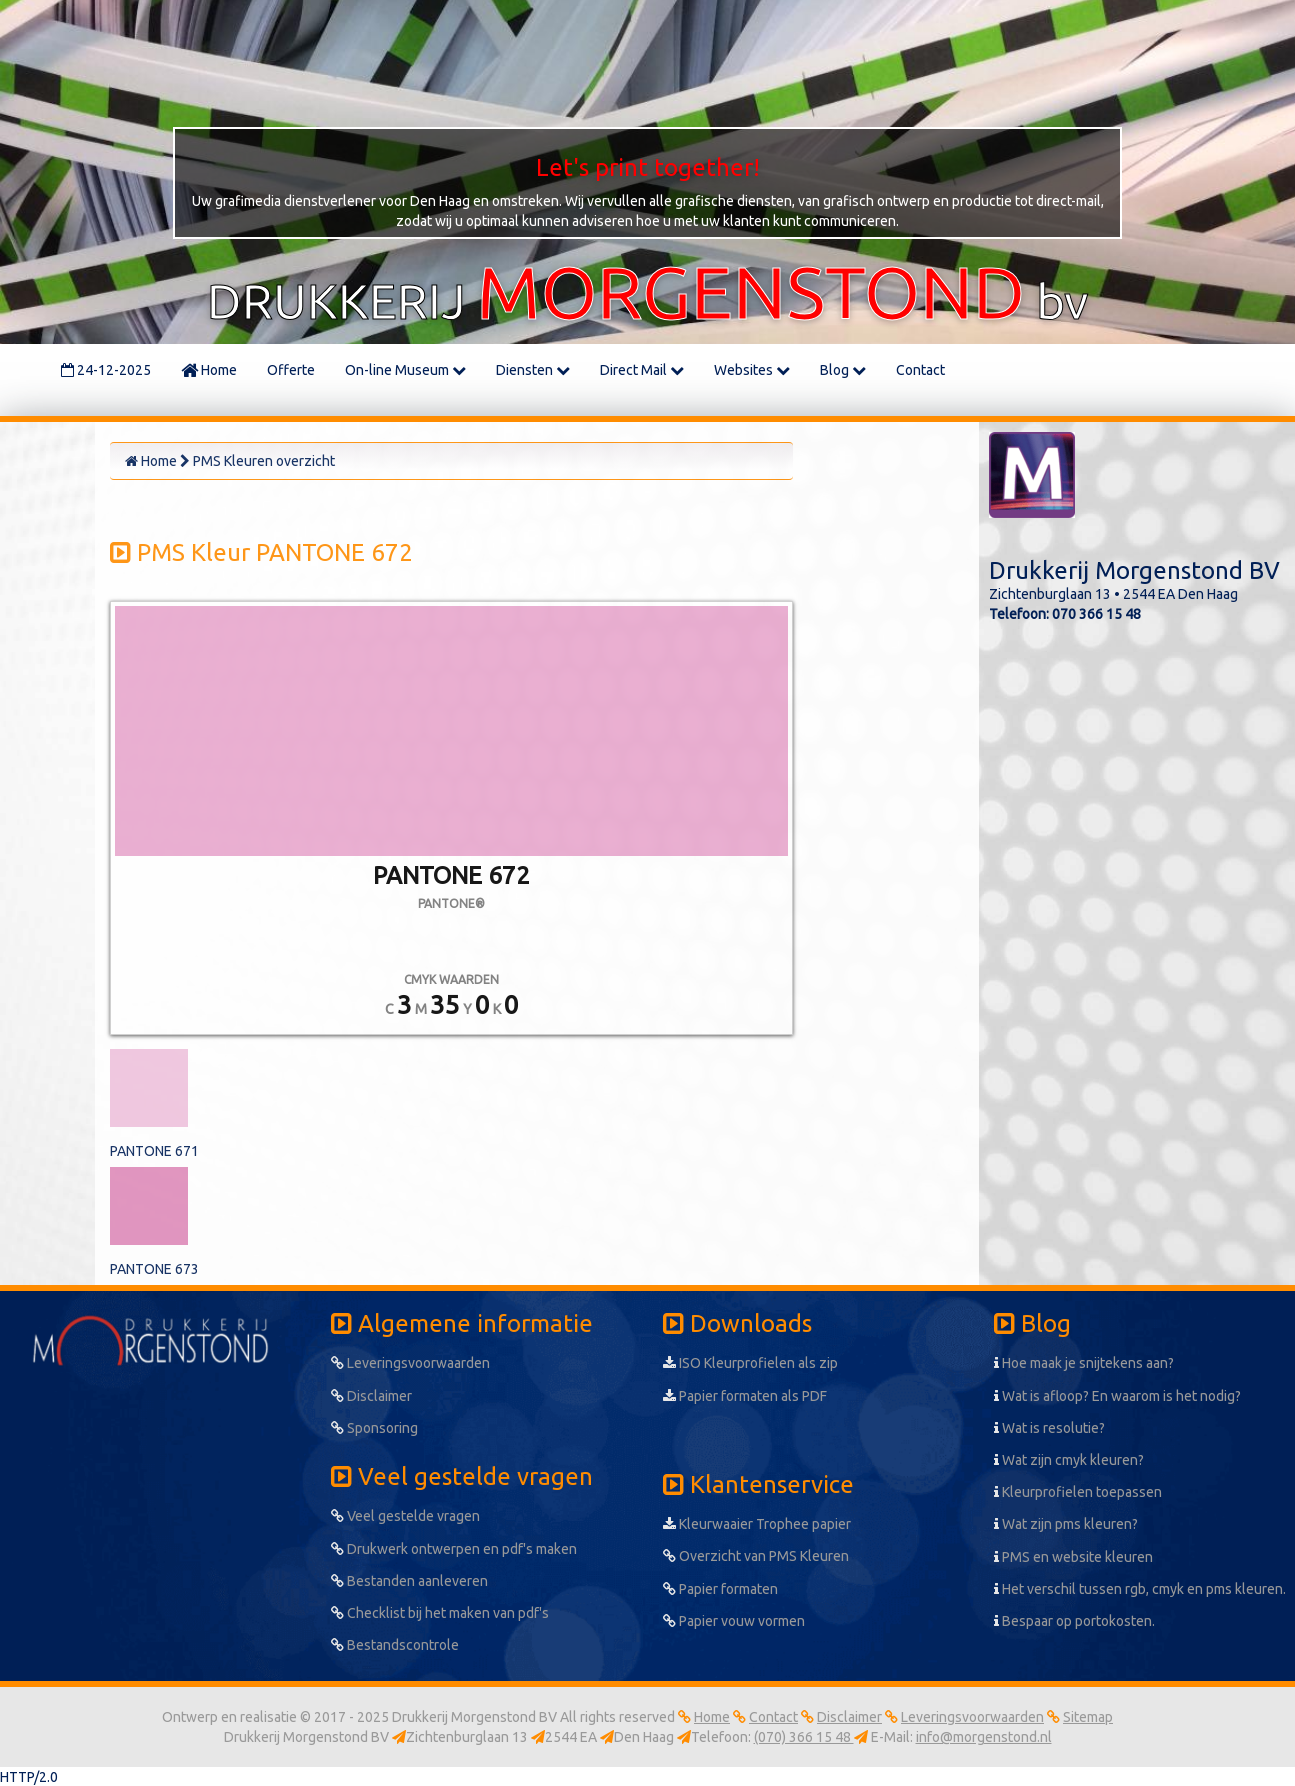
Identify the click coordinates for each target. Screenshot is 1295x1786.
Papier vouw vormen (734, 1621)
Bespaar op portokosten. (1074, 1621)
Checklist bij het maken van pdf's (440, 1613)
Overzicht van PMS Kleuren (756, 1556)
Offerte (291, 370)
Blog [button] (843, 370)
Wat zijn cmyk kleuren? (1069, 1460)
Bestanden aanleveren (409, 1581)
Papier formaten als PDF (745, 1396)
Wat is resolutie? (1049, 1428)
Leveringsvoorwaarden (410, 1363)
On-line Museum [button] (405, 370)
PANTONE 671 (154, 1151)
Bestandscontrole (395, 1645)
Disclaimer (371, 1396)
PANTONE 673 (154, 1269)
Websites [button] (752, 370)
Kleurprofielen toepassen (1078, 1492)
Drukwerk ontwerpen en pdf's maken (454, 1549)
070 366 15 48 (1096, 614)
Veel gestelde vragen (405, 1516)
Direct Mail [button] (642, 370)
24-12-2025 (106, 370)
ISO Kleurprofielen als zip (750, 1363)
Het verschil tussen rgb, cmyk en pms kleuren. (1140, 1589)
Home (209, 370)
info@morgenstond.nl (984, 1737)
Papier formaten (720, 1589)
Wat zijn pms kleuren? (1066, 1524)
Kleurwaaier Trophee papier (757, 1524)
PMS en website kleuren (1073, 1557)
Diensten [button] (533, 370)
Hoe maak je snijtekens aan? (1084, 1363)
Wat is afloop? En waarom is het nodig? (1117, 1396)
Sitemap (1088, 1717)
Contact (920, 370)
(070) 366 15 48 (804, 1737)
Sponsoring (374, 1428)
